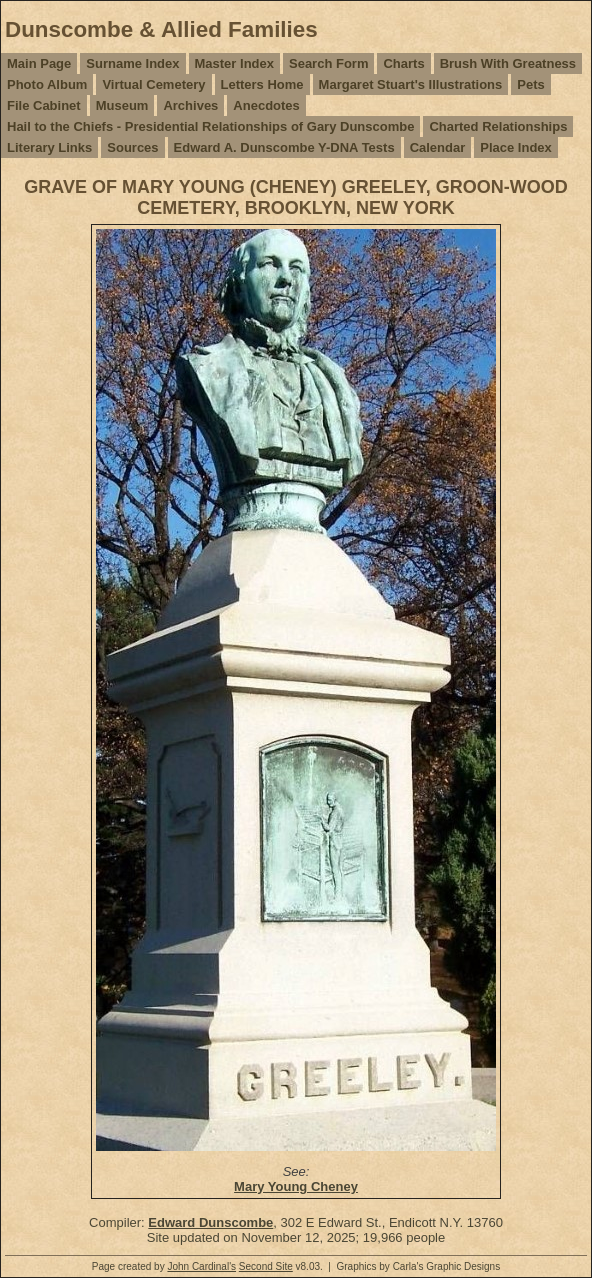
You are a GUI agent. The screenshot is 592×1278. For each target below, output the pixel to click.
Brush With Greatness (508, 63)
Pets (530, 84)
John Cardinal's (201, 1266)
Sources (132, 147)
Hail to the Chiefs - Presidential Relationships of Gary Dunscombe (210, 126)
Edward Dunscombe (210, 1222)
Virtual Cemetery (153, 84)
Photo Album (47, 84)
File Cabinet (44, 105)
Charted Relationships (498, 126)
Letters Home (262, 84)
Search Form (328, 63)
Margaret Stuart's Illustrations (411, 84)
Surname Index (132, 63)
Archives (190, 105)
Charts (403, 63)
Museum (122, 105)
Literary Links (49, 147)
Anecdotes (266, 105)
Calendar (438, 147)
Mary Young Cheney (296, 1186)
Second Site (266, 1266)
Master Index (234, 63)
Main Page (39, 63)
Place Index (516, 147)
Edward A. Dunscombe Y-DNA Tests (284, 147)
